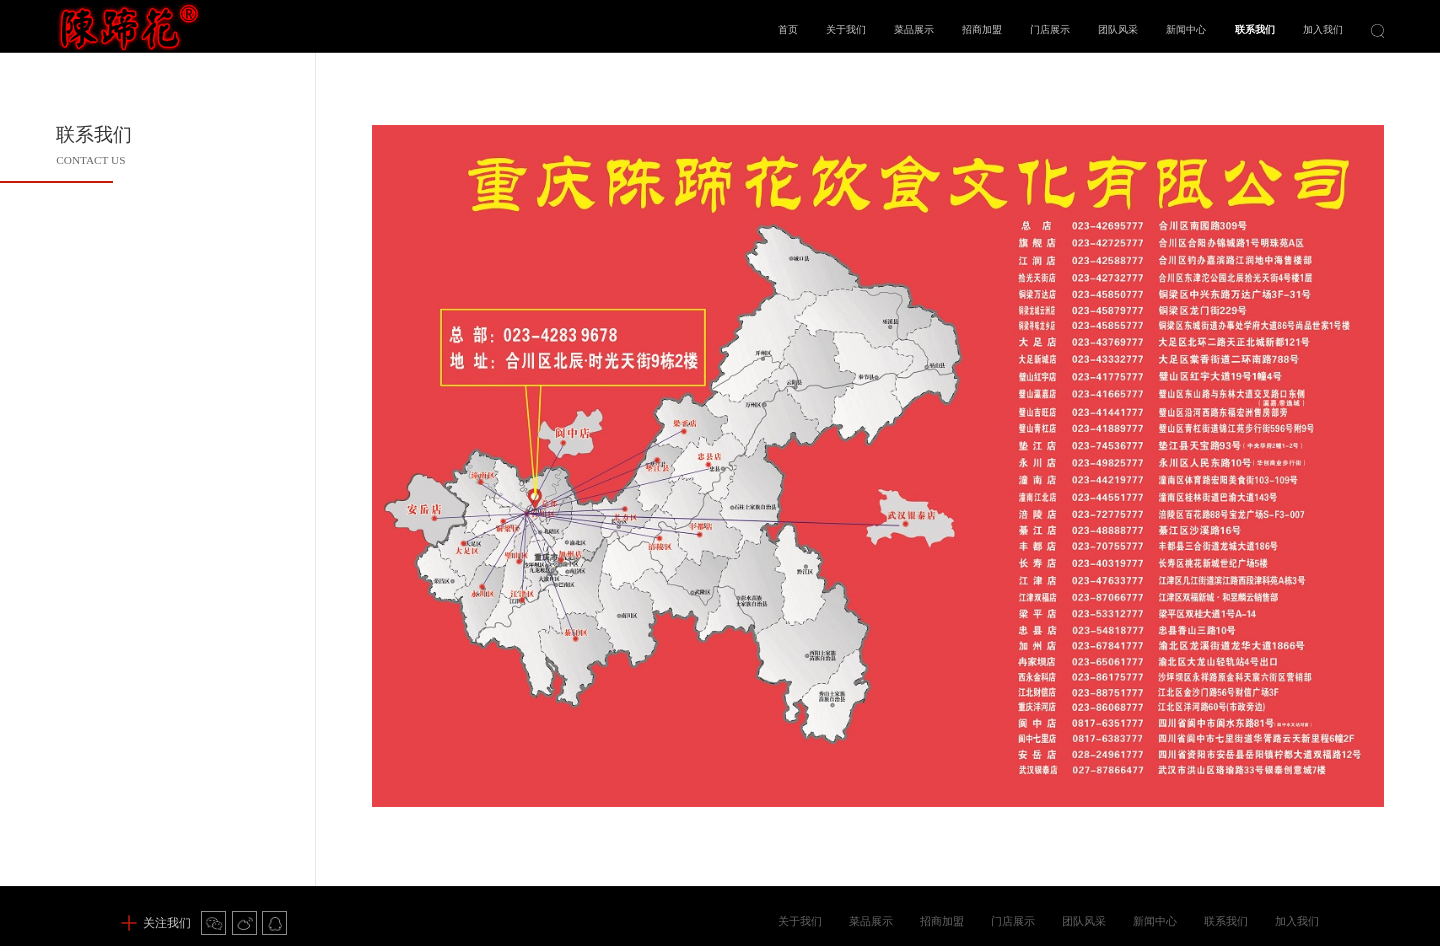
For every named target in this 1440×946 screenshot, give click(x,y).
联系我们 (1255, 29)
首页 (788, 29)
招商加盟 (982, 29)
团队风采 (1118, 29)
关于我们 (846, 29)
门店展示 (1050, 29)
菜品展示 (914, 29)
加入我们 (1323, 29)
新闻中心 (1186, 29)
